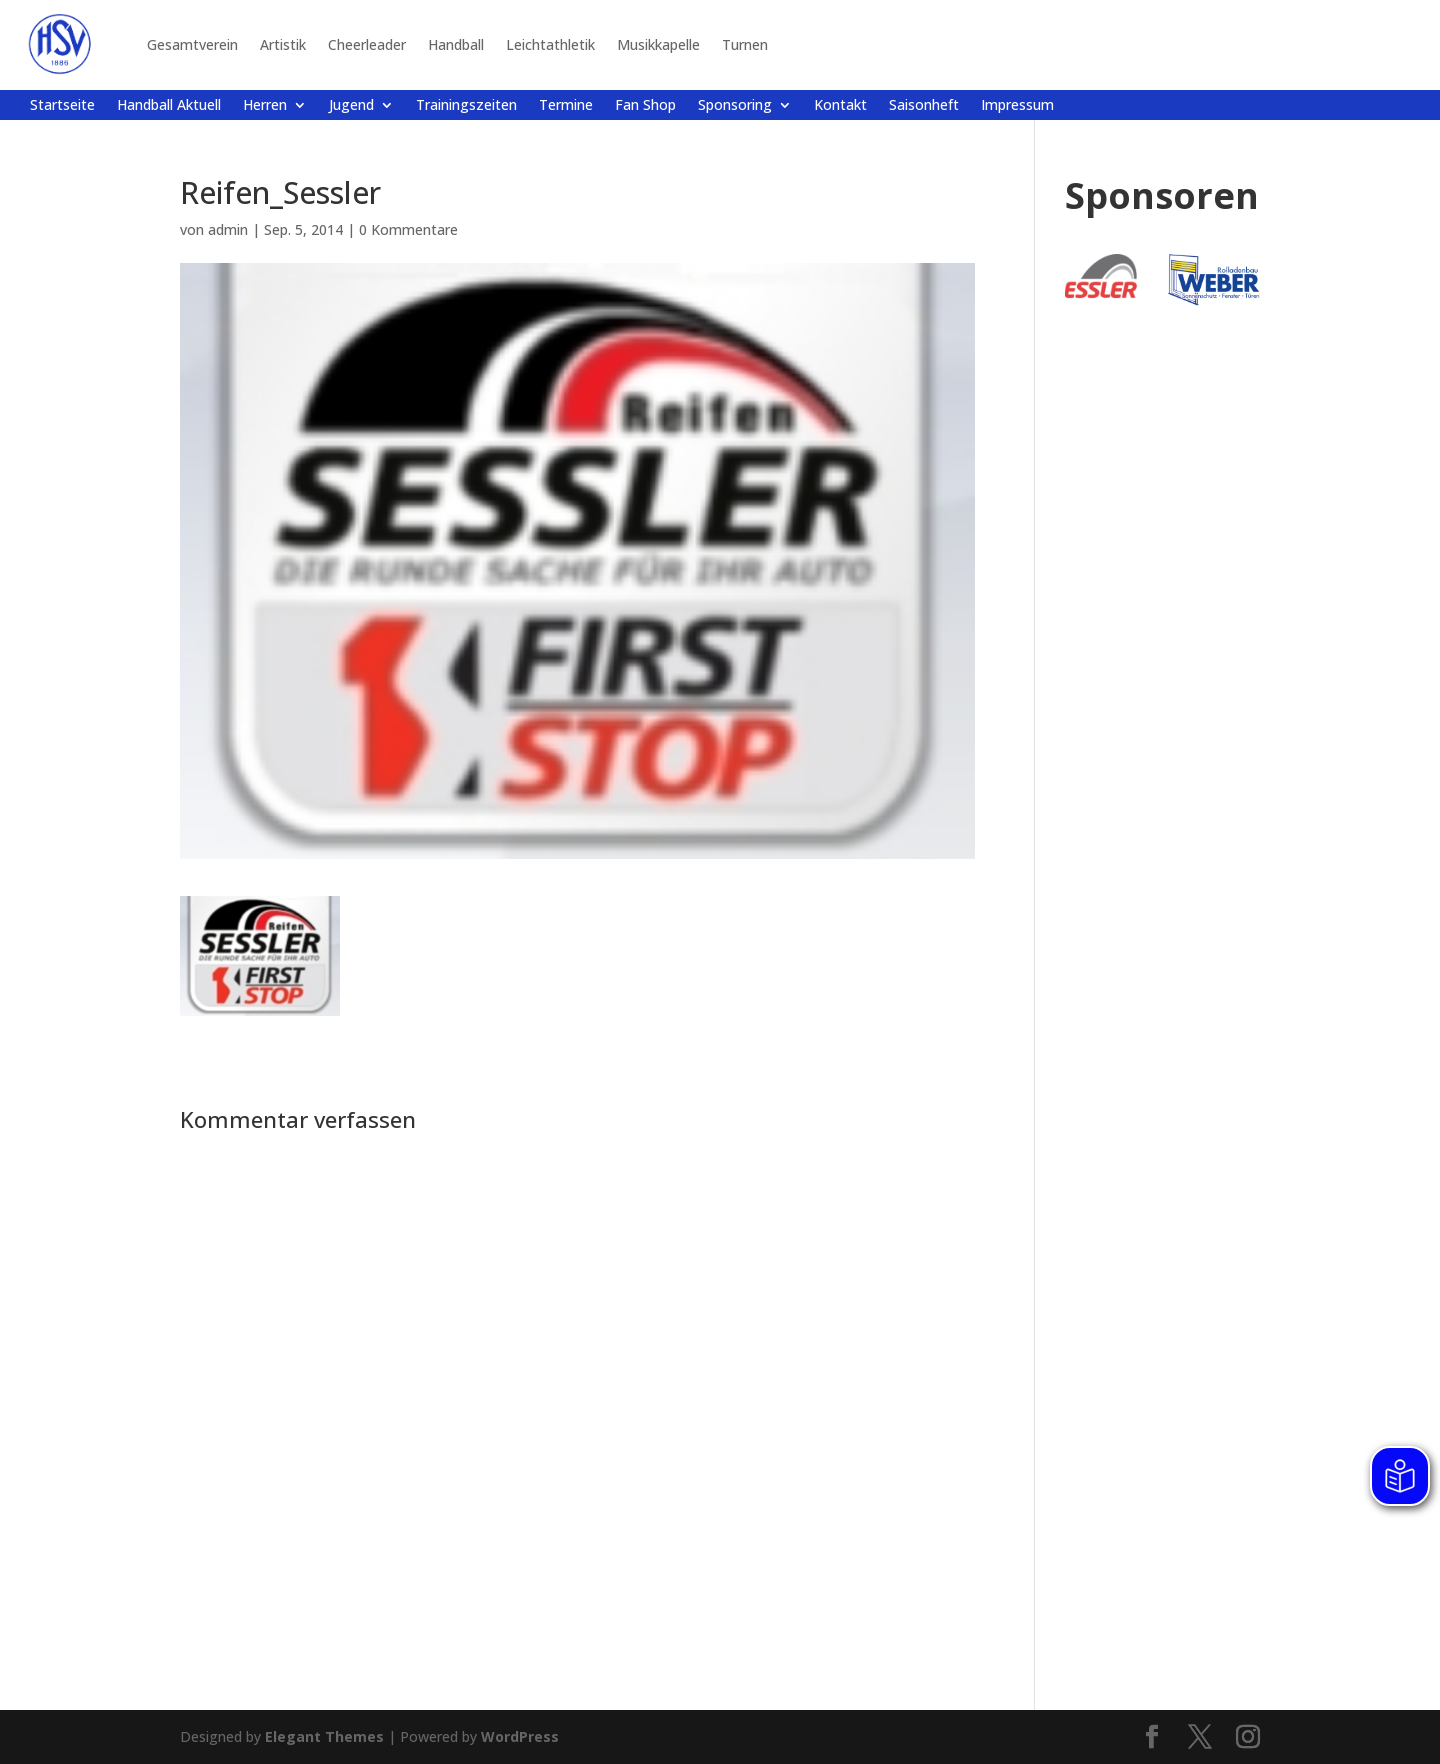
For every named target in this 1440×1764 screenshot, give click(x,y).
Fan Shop (645, 106)
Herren (265, 106)
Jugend (351, 106)
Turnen (745, 44)
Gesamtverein (192, 44)
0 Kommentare (408, 229)
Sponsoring (735, 106)
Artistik (283, 44)
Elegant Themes (324, 1736)
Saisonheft (924, 106)
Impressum (1017, 106)
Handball (456, 44)
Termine (566, 106)
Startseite (62, 106)
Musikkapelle (658, 44)
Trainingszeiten (466, 106)
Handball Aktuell (169, 106)
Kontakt (840, 106)
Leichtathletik (550, 44)
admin (228, 229)
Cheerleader (367, 44)
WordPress (520, 1736)
